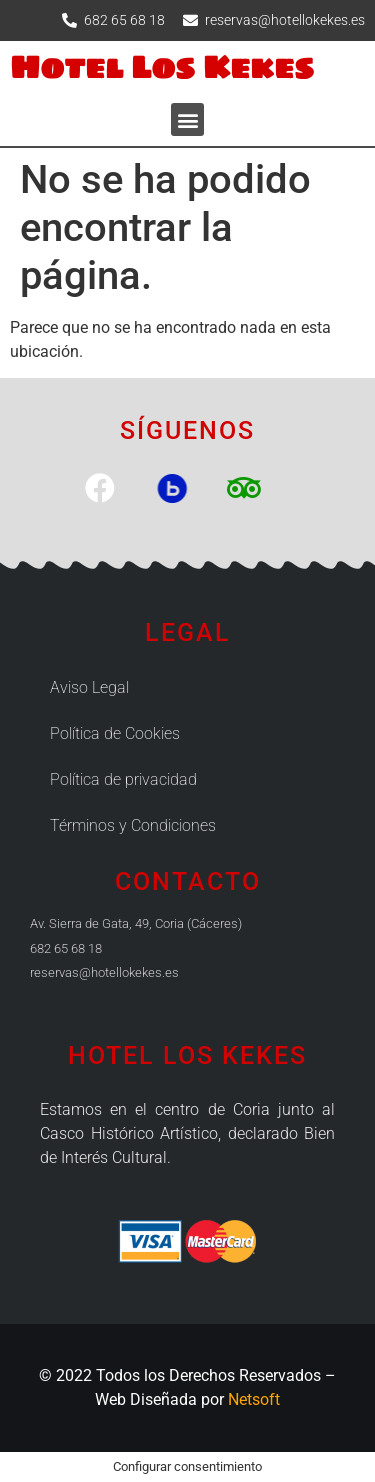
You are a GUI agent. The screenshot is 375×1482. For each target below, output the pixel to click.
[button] (187, 119)
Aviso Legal (89, 687)
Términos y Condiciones (133, 825)
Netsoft (254, 1399)
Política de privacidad (123, 779)
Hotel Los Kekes (162, 66)
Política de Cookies (115, 733)
